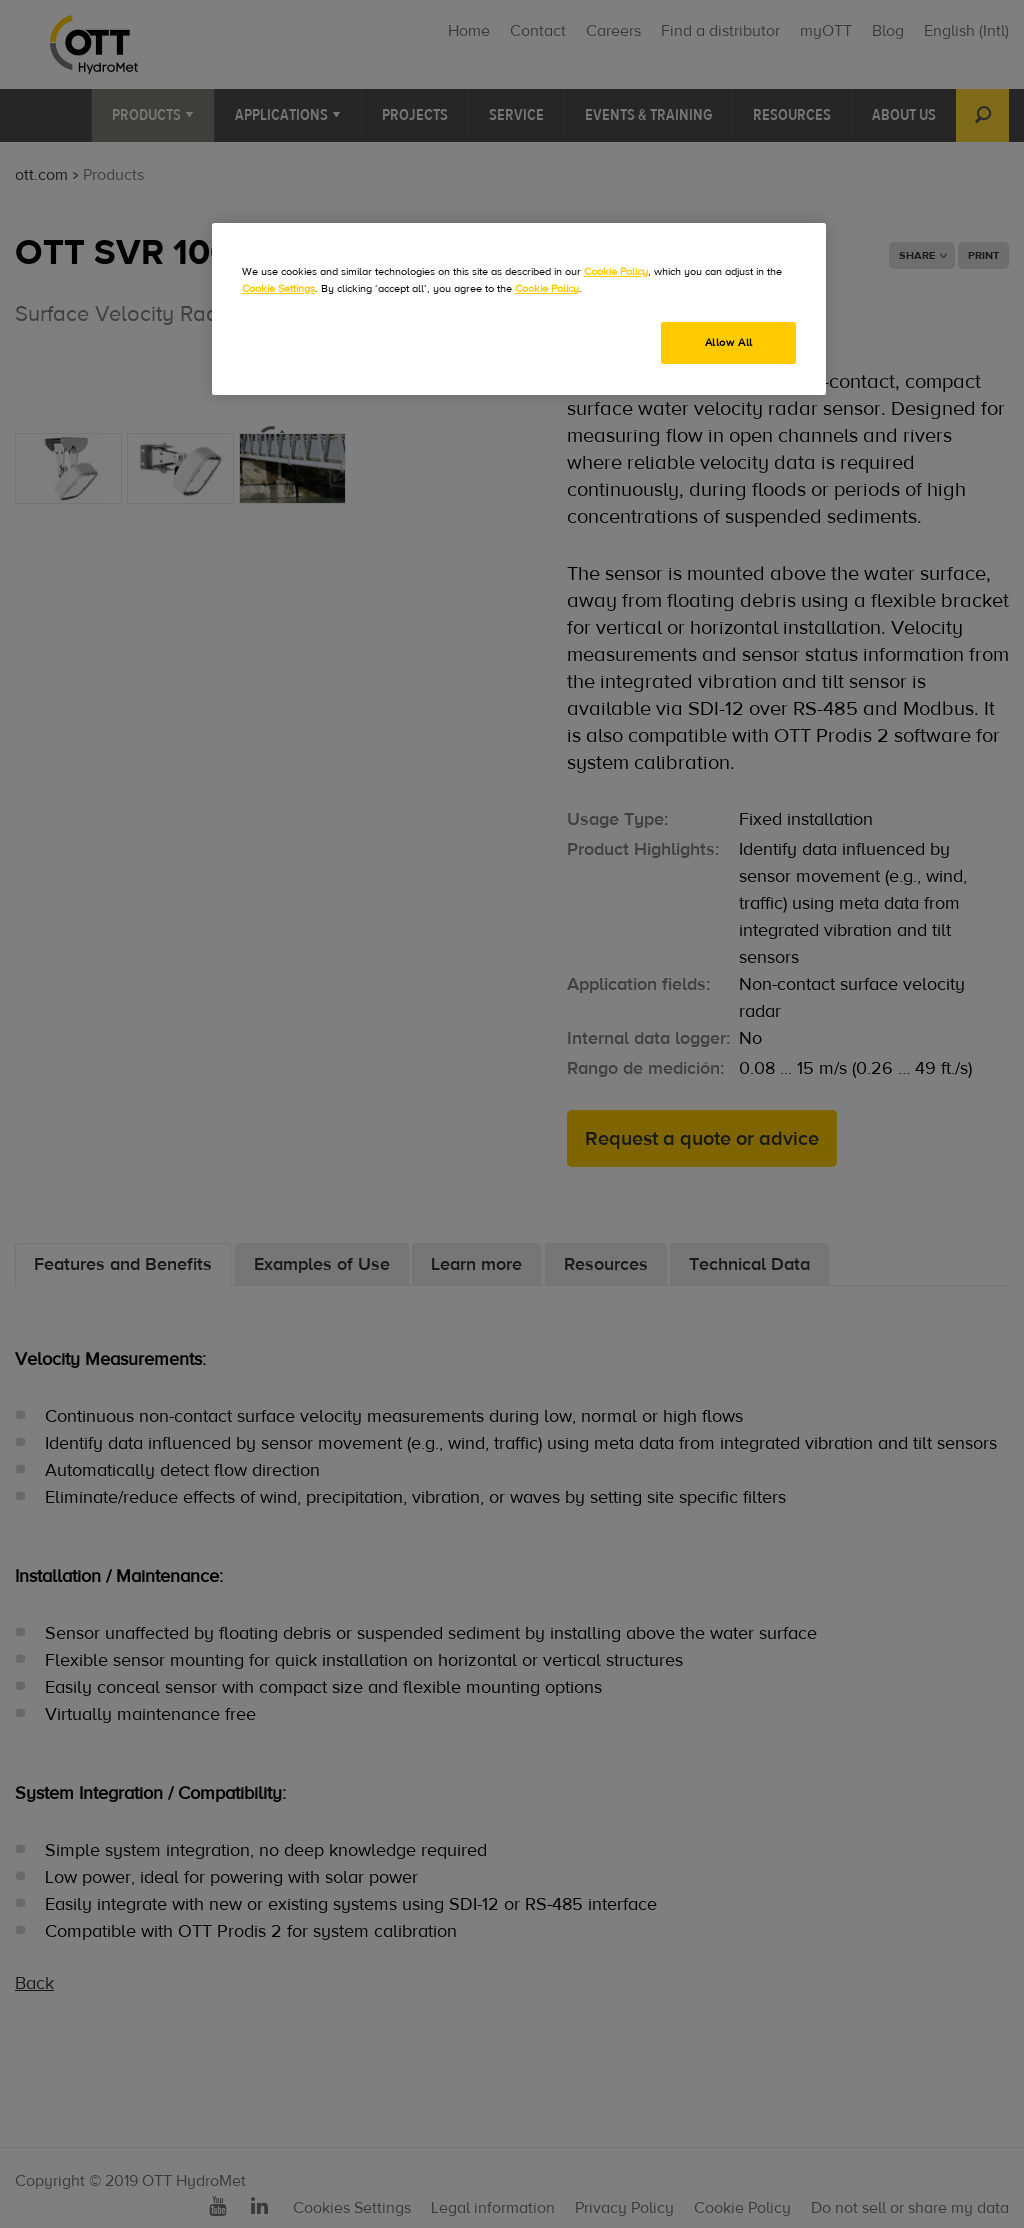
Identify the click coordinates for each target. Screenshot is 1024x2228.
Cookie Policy (616, 271)
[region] (519, 309)
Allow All (729, 342)
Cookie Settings (278, 288)
